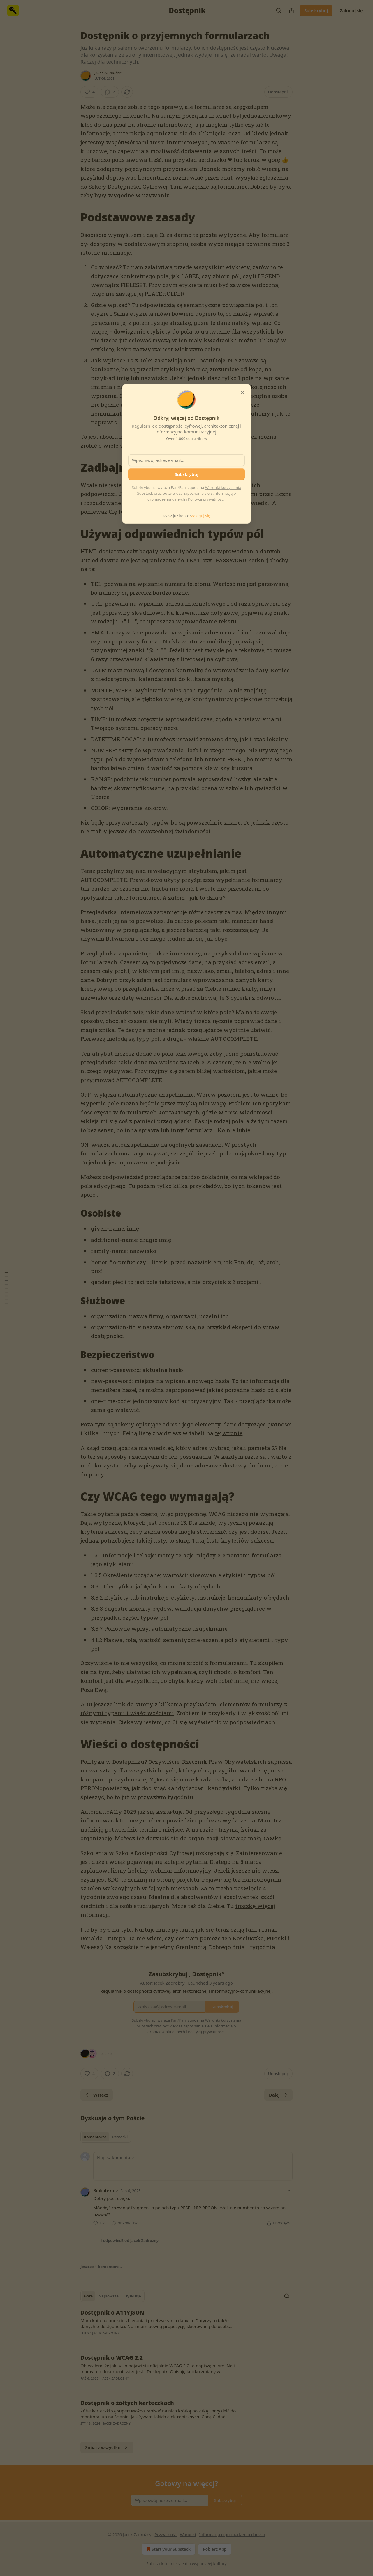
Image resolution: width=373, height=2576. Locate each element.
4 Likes (107, 2053)
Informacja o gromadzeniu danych (232, 2534)
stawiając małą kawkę (250, 1838)
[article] (186, 2326)
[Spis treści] (6, 1288)
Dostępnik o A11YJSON (112, 2312)
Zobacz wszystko (107, 2447)
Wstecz (96, 2095)
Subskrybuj (316, 10)
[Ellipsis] (289, 2190)
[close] (242, 392)
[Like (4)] (89, 92)
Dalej (278, 2095)
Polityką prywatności (206, 499)
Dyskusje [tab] (132, 2296)
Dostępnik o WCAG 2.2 (111, 2358)
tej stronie (228, 1433)
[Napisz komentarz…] (193, 2166)
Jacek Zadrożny (108, 72)
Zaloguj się (351, 10)
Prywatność (165, 2534)
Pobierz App (215, 2549)
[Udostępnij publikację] (291, 10)
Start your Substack (168, 2549)
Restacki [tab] (120, 2136)
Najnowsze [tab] (108, 2296)
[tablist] (105, 2137)
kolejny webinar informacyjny (169, 1870)
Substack (154, 2563)
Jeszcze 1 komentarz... (101, 2266)
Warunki (188, 2534)
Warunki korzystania (223, 487)
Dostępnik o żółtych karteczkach (127, 2403)
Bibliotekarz (105, 2190)
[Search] (278, 10)
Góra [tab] (88, 2296)
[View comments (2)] (110, 92)
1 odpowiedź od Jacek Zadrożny (129, 2240)
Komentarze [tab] (95, 2136)
